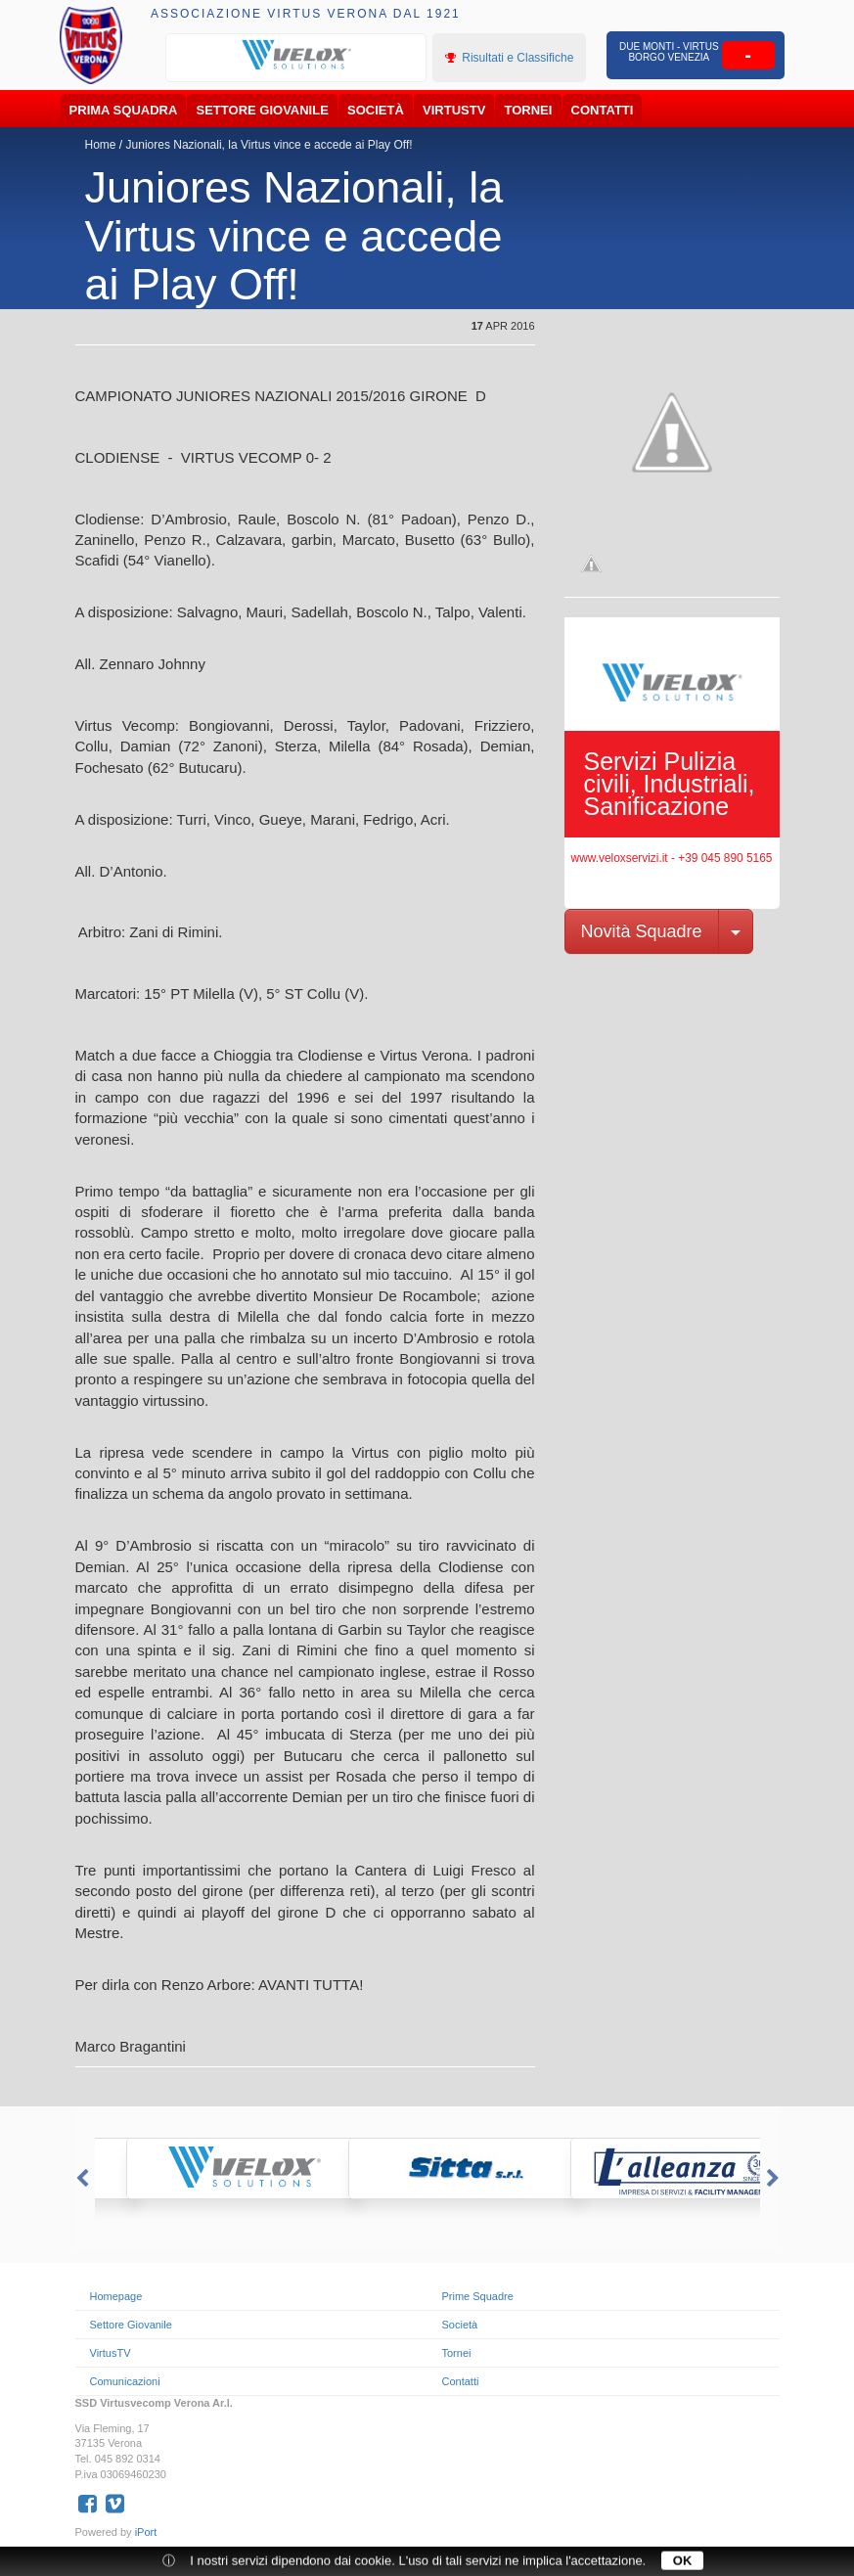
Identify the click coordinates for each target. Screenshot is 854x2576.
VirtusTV (454, 110)
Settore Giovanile (263, 110)
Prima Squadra (123, 110)
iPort (146, 2532)
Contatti (602, 110)
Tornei (529, 110)
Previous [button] (80, 2179)
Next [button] (775, 2179)
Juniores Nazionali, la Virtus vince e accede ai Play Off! (269, 145)
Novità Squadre (641, 931)
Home (100, 145)
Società (375, 110)
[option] (296, 55)
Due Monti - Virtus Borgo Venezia (668, 52)
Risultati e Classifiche (509, 58)
